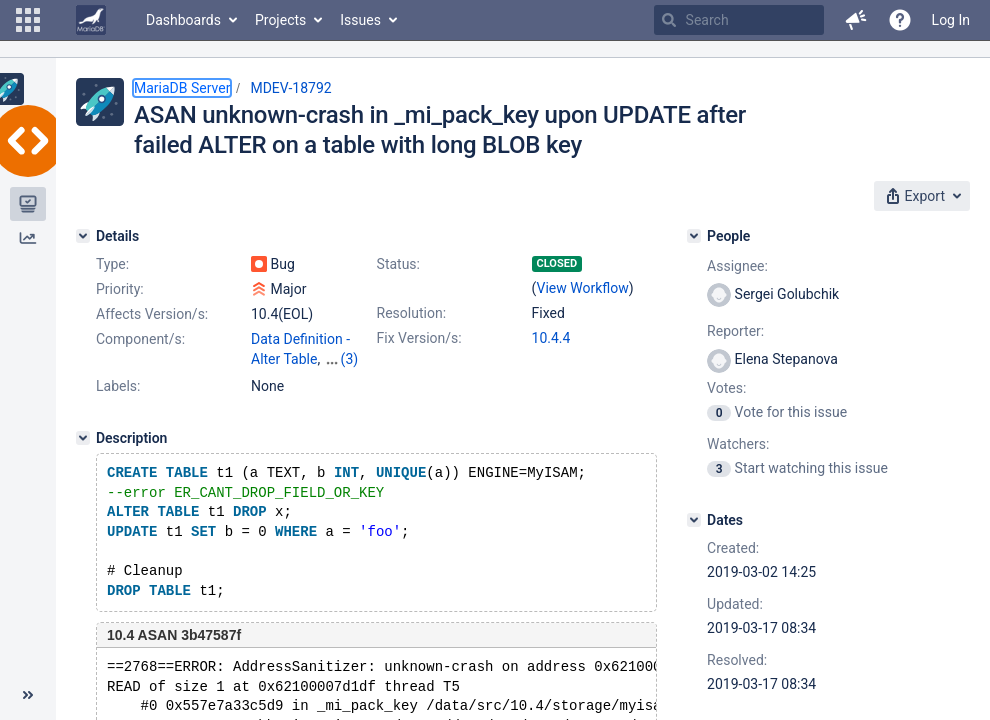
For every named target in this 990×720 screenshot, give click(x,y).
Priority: (120, 289)
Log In (951, 20)
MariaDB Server (182, 88)
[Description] (83, 438)
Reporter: (735, 331)
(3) (350, 359)
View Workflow (583, 288)
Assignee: (737, 266)
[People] (694, 236)
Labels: (118, 386)
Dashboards (183, 20)
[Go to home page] (91, 20)
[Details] (83, 236)
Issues (360, 20)
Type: (112, 264)
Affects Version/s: (152, 314)
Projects (280, 20)
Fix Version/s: (419, 338)
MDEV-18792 (290, 88)
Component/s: (140, 339)
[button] (28, 20)
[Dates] (694, 520)
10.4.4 (551, 338)
